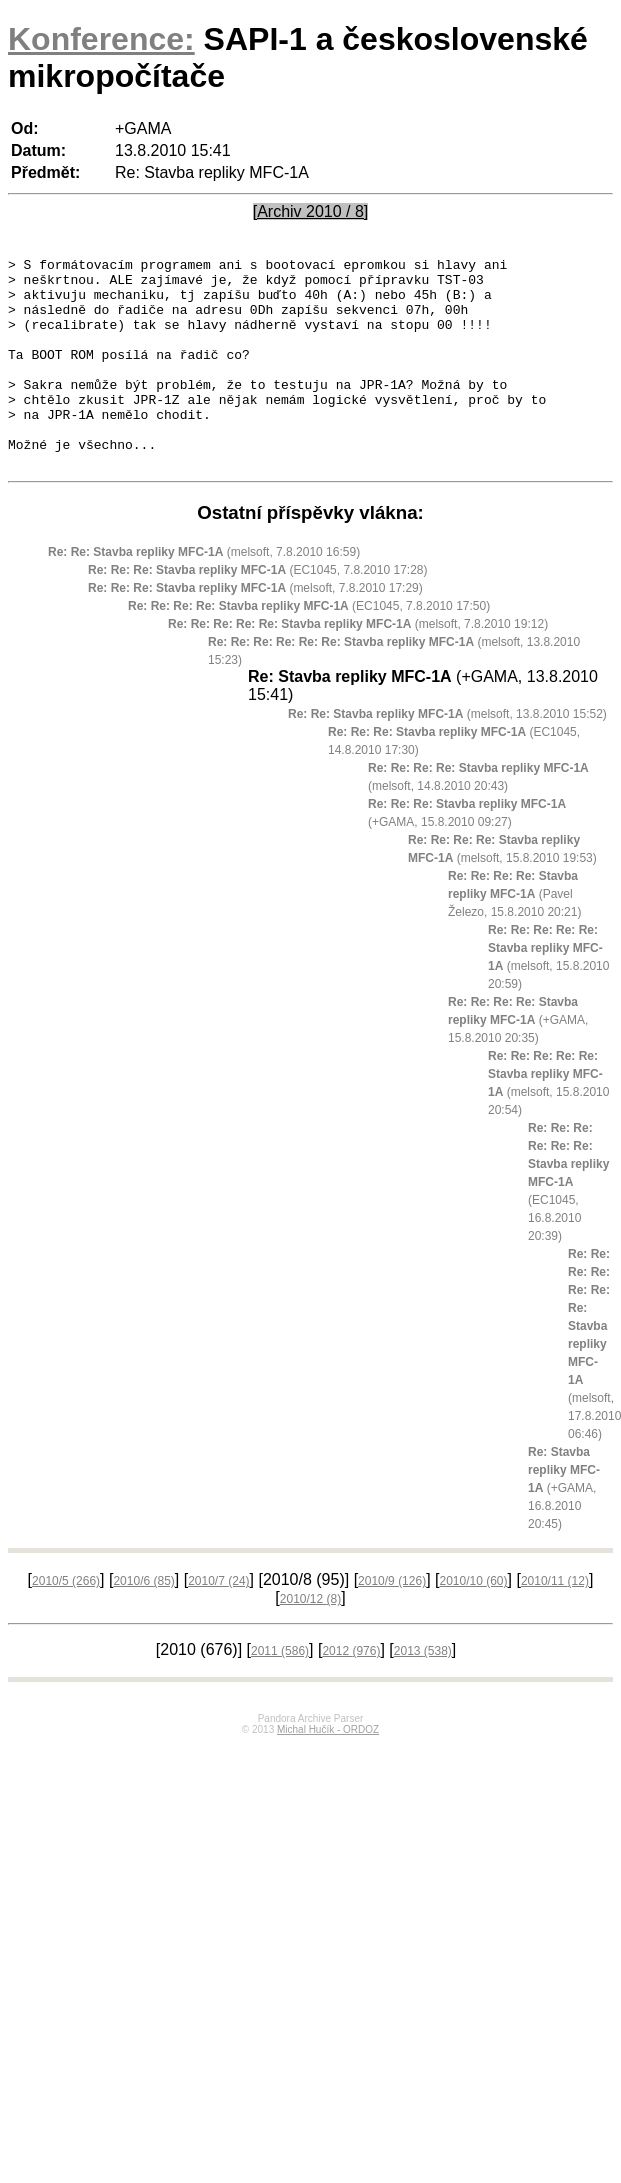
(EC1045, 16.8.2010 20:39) (568, 1224)
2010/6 (143, 1623)
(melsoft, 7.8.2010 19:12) (358, 666)
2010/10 (473, 1623)
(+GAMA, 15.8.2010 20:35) (518, 1062)
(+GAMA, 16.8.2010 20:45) (564, 1530)
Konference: (101, 39)
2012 (351, 1693)
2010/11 (555, 1623)
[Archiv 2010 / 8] (311, 211)
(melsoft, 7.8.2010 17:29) (255, 630)
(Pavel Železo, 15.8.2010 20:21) (514, 936)
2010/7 (218, 1623)
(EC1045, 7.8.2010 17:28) (257, 612)
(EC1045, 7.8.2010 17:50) (309, 648)
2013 (423, 1693)
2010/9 (392, 1623)
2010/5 (66, 1623)
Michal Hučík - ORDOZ (328, 1771)
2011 (280, 1693)
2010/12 (310, 1641)
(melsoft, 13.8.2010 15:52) (447, 756)
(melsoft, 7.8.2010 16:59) (204, 594)
